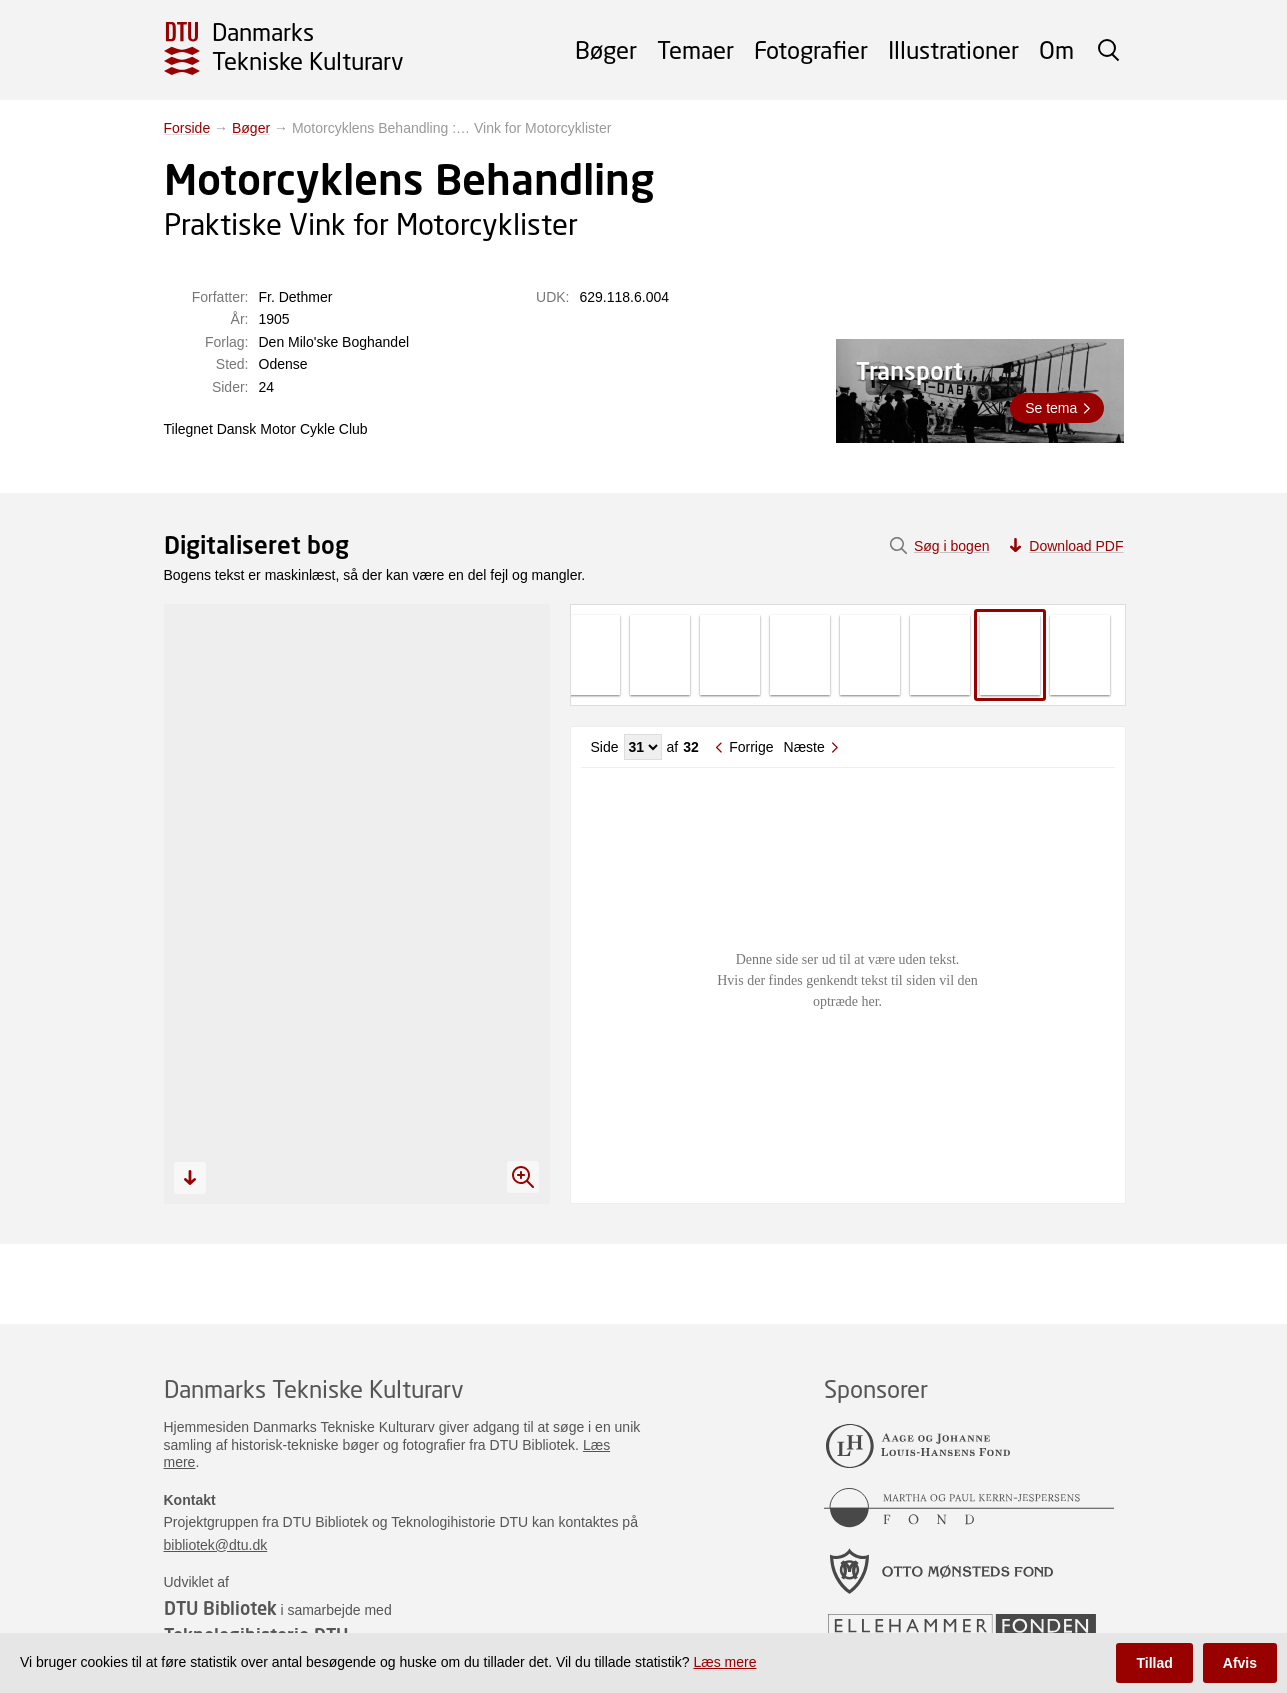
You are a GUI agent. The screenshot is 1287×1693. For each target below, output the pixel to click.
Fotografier (811, 49)
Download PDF (1076, 546)
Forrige (751, 747)
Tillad (1154, 1663)
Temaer (695, 49)
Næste (804, 747)
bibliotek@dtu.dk (216, 1545)
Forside (187, 128)
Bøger (606, 49)
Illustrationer (953, 49)
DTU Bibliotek (220, 1608)
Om (1056, 49)
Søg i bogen (952, 546)
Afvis (1240, 1663)
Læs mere (724, 1662)
